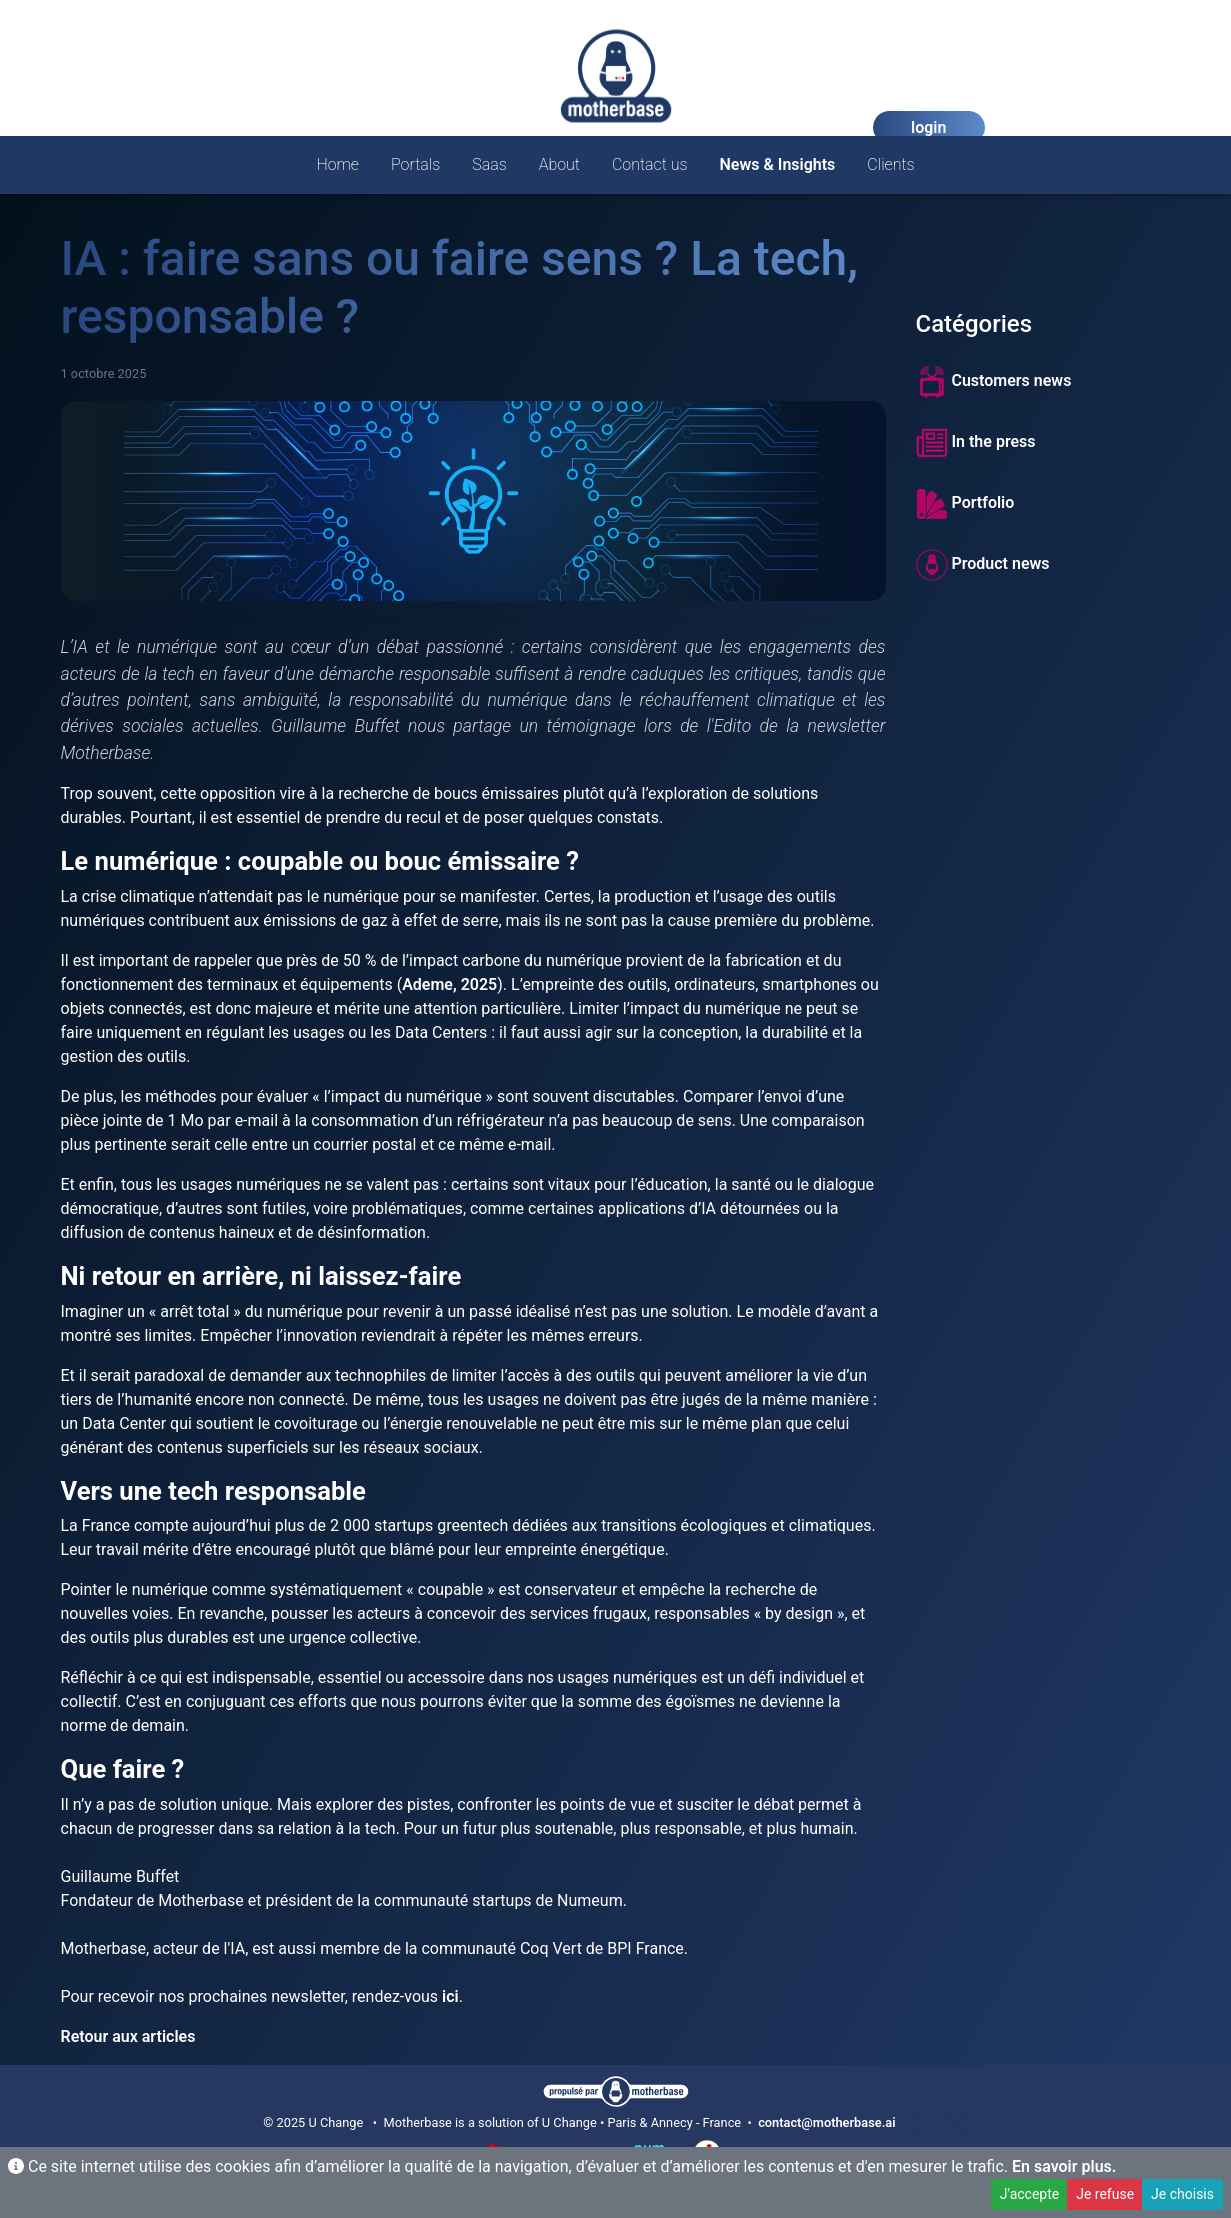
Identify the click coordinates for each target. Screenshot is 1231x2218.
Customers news (994, 382)
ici (450, 1996)
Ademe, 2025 (449, 984)
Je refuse (1105, 2194)
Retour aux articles (128, 2036)
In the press (976, 443)
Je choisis (1182, 2194)
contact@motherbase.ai (826, 2122)
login (928, 127)
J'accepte (1029, 2194)
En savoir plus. (1064, 2166)
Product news (983, 565)
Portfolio (965, 504)
